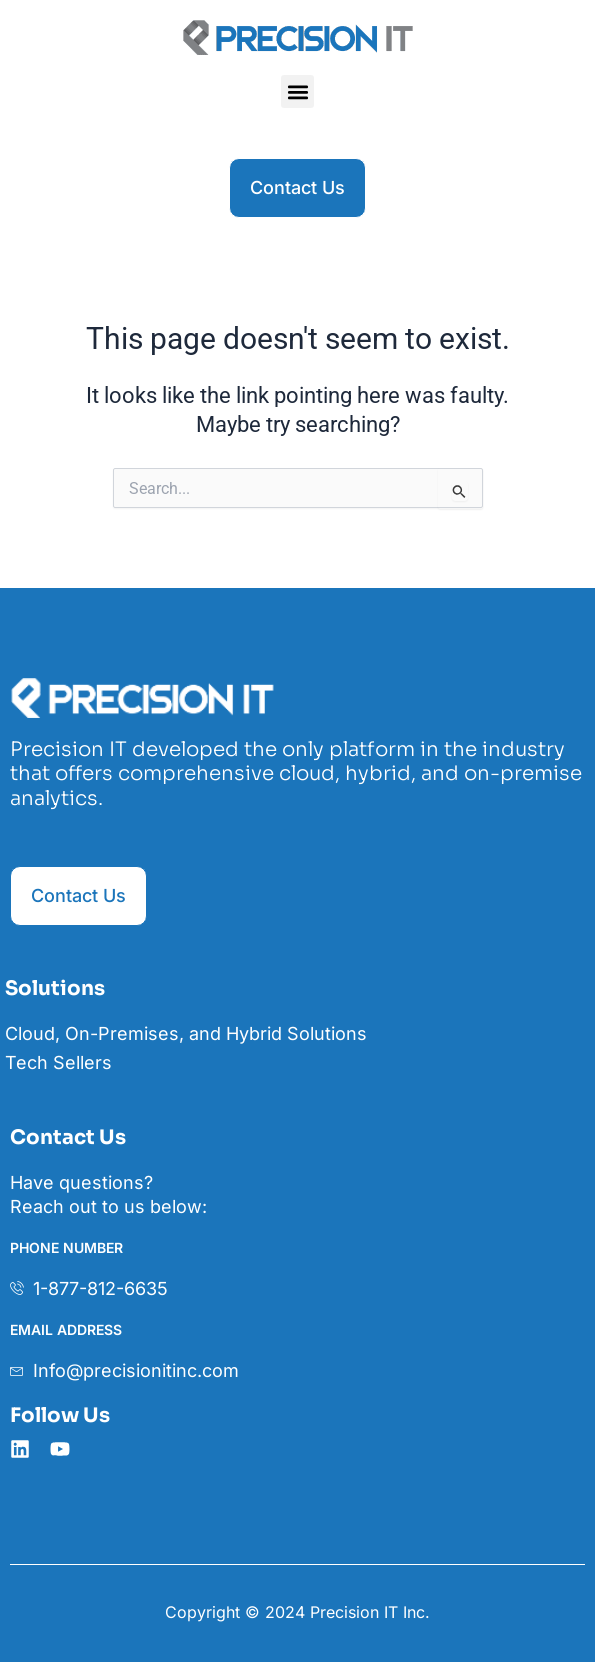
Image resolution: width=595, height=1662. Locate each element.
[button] (297, 91)
